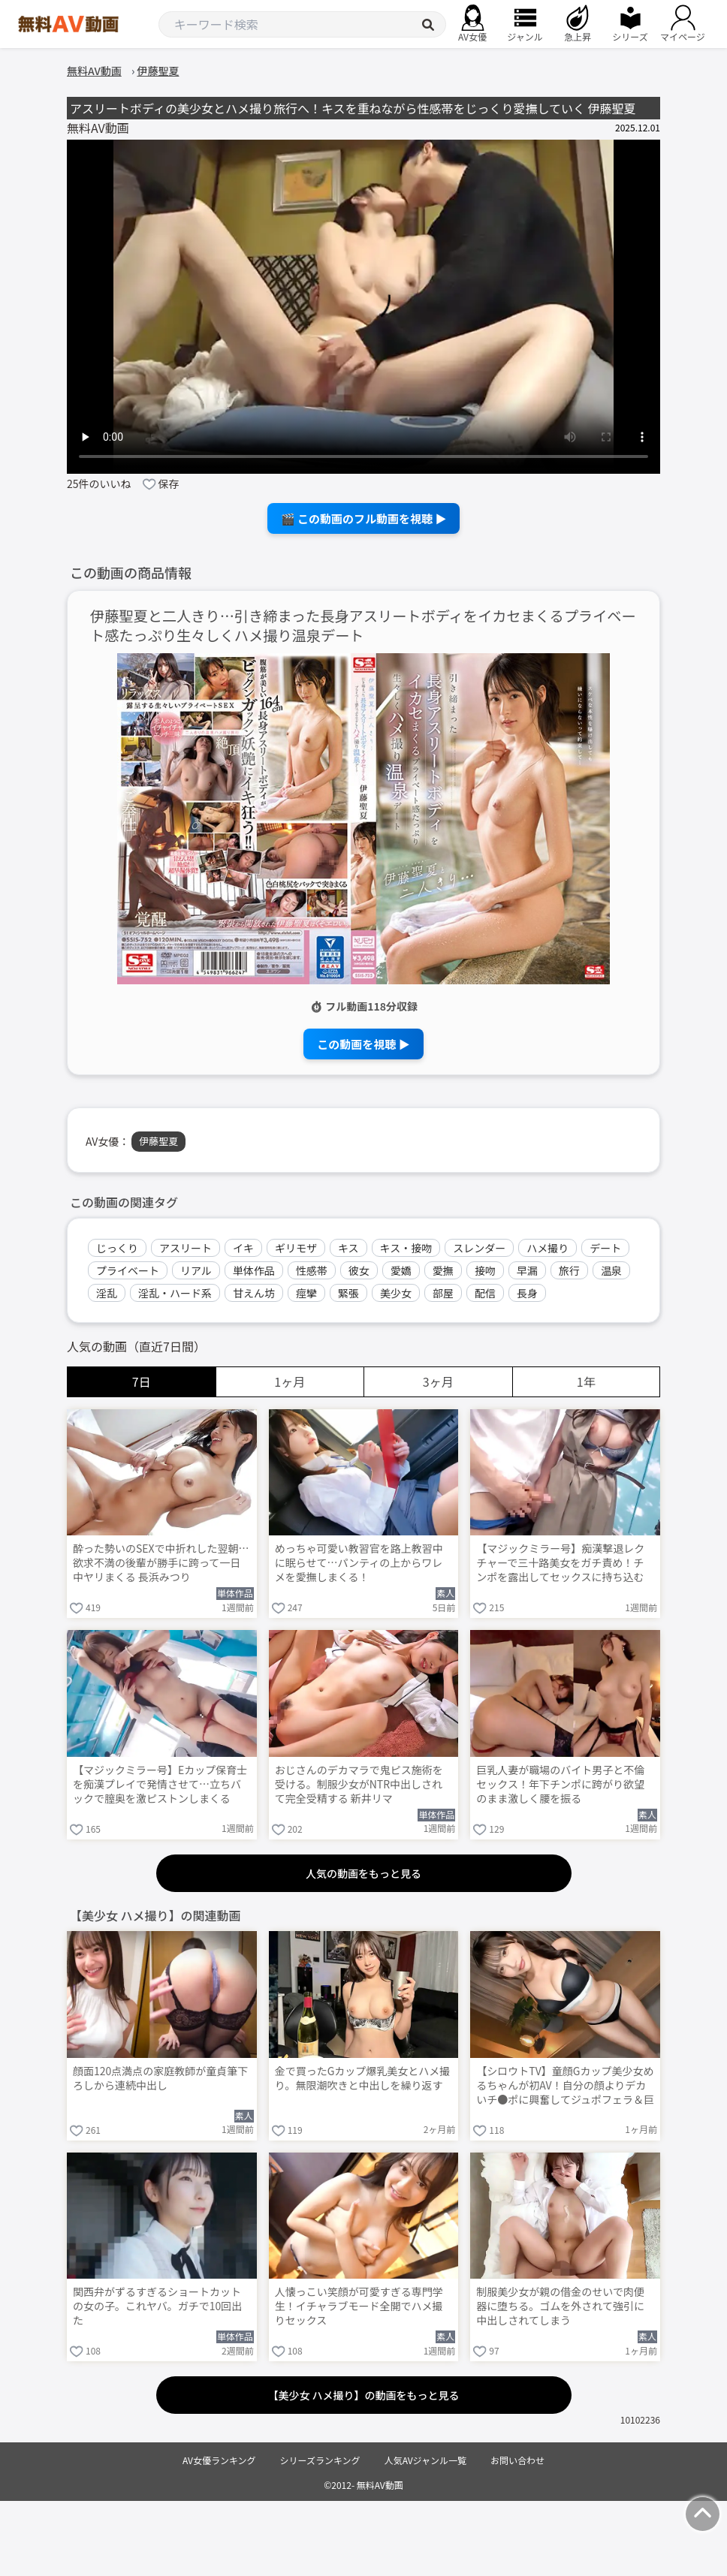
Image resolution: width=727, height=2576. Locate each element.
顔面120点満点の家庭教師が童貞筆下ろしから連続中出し (160, 2078)
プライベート (127, 1270)
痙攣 (306, 1292)
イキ (243, 1247)
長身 (527, 1292)
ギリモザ (296, 1247)
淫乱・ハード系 (175, 1292)
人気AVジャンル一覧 (425, 2460)
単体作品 (254, 1270)
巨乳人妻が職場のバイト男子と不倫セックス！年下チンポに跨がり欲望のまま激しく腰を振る (560, 1784)
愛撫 (443, 1270)
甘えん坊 (254, 1292)
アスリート (185, 1247)
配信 (485, 1292)
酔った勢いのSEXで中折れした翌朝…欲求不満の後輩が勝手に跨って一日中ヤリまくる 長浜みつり (161, 1562)
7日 (141, 1381)
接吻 (485, 1270)
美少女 (396, 1292)
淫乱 (106, 1292)
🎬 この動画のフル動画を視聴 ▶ (364, 518)
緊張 (348, 1292)
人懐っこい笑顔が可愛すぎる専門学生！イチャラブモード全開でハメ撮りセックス (359, 2306)
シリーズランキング (320, 2460)
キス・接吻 (406, 1247)
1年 (586, 1381)
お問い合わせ (517, 2460)
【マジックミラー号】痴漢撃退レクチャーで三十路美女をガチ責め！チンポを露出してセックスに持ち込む (560, 1562)
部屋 (443, 1292)
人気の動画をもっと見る (363, 1873)
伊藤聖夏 (158, 1141)
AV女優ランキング (219, 2460)
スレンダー (479, 1247)
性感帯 (311, 1270)
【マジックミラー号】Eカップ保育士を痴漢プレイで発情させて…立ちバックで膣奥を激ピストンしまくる (160, 1784)
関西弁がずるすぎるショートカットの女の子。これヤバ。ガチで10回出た (157, 2306)
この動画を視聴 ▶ (363, 1044)
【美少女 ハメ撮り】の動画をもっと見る (363, 2395)
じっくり (117, 1247)
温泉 (611, 1270)
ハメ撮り (547, 1247)
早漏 (527, 1270)
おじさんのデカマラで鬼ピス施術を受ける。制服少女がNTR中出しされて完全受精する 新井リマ (359, 1784)
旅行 (569, 1270)
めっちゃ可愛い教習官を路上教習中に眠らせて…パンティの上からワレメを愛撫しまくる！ (359, 1562)
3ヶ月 (438, 1381)
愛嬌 (401, 1270)
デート (605, 1247)
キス (348, 1247)
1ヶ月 (289, 1381)
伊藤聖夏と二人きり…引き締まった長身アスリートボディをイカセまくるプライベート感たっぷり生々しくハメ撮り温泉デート (363, 626)
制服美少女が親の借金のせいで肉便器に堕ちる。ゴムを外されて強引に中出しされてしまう (560, 2306)
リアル (196, 1270)
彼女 (359, 1270)
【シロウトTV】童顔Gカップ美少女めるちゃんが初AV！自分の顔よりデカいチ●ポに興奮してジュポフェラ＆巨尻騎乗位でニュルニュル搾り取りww (565, 2086)
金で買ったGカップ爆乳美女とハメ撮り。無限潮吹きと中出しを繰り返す (363, 2078)
